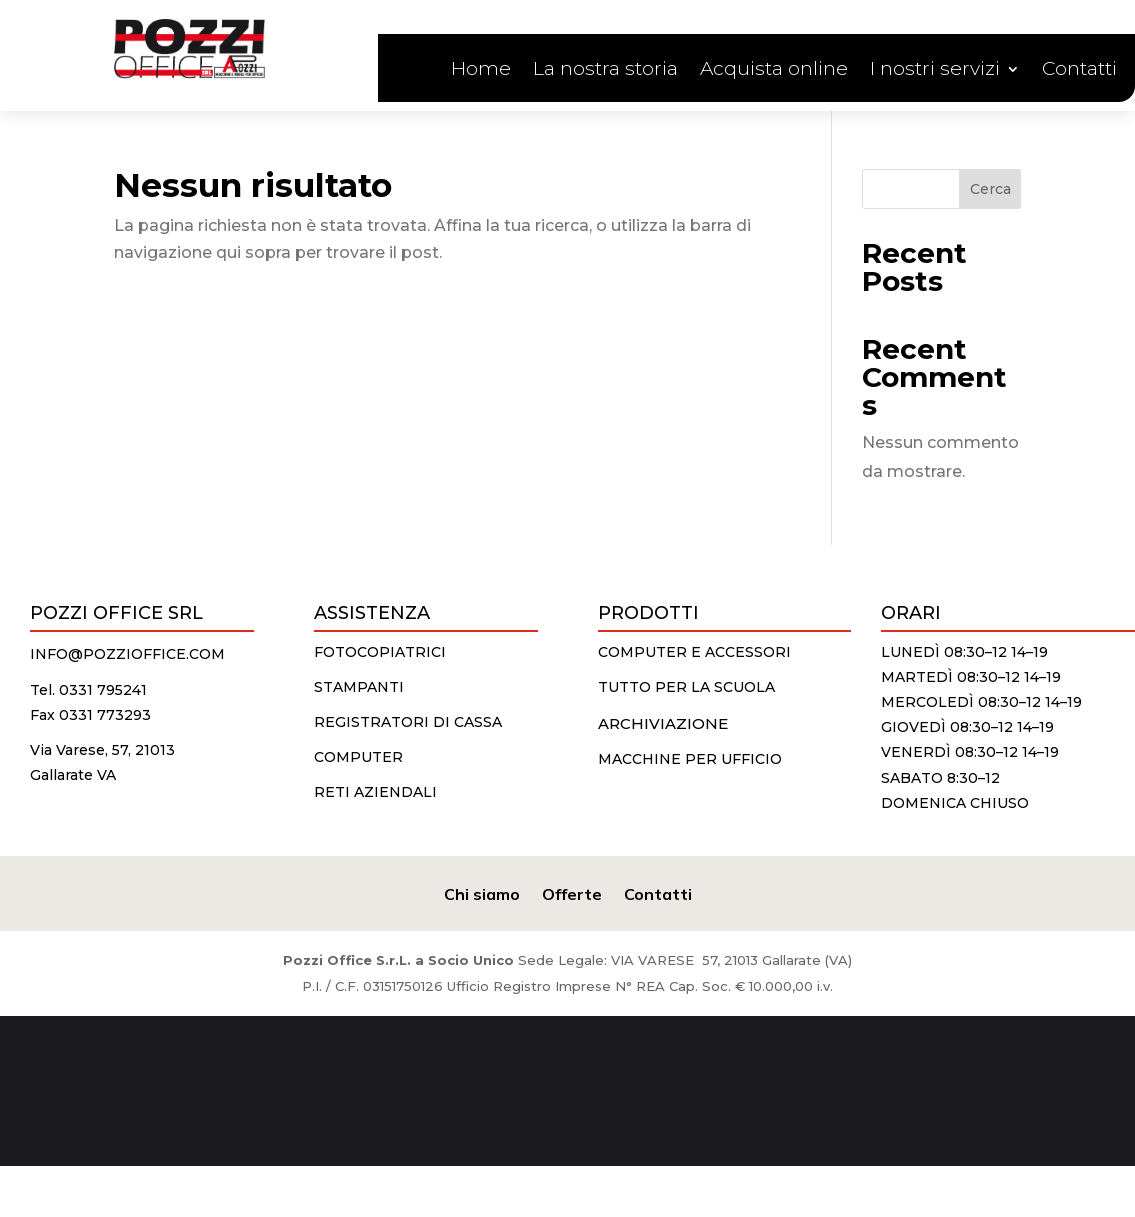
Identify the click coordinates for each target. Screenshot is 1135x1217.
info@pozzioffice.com (127, 654)
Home (481, 71)
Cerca (990, 189)
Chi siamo (482, 892)
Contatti (1079, 71)
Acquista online (774, 71)
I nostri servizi (935, 71)
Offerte (572, 892)
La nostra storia (605, 71)
